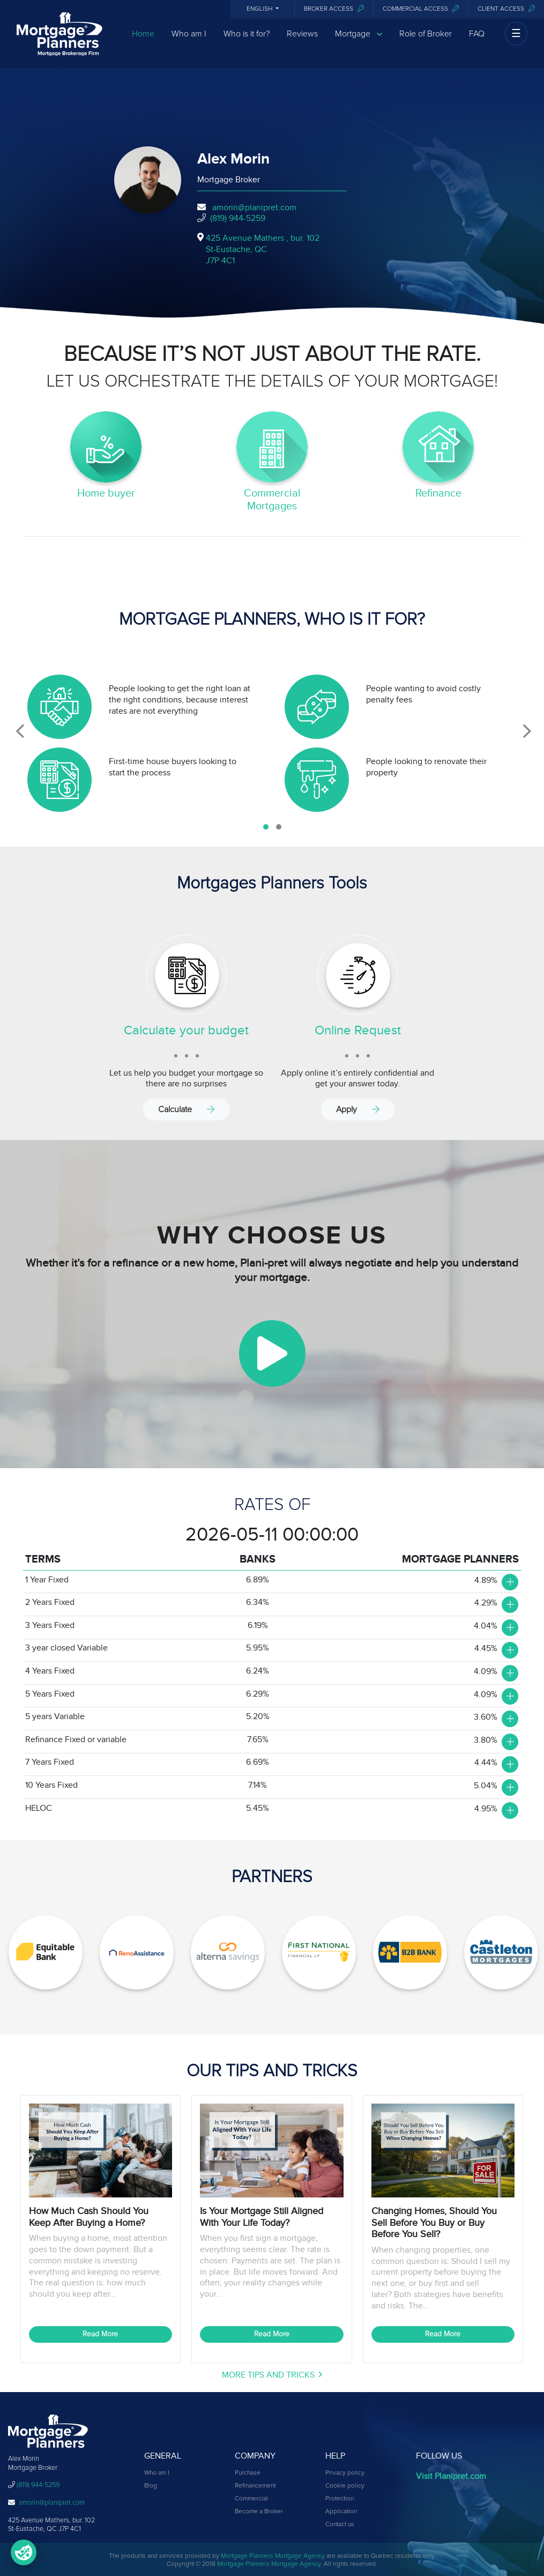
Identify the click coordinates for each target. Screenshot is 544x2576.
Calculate (186, 1109)
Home (143, 39)
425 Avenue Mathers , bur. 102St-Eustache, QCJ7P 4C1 (262, 249)
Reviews (302, 39)
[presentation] (20, 731)
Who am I (189, 39)
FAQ (477, 39)
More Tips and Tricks (272, 2375)
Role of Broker (425, 39)
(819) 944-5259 (237, 218)
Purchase (247, 2473)
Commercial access (421, 8)
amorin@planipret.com (254, 207)
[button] (265, 826)
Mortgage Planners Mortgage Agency (273, 2556)
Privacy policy (344, 2473)
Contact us (339, 2524)
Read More (100, 2334)
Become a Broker (259, 2511)
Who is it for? (246, 39)
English (260, 9)
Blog (150, 2486)
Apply (357, 1109)
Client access (506, 8)
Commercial (251, 2499)
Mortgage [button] (358, 39)
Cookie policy (344, 2486)
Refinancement (255, 2486)
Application (341, 2511)
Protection (339, 2499)
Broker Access (334, 8)
